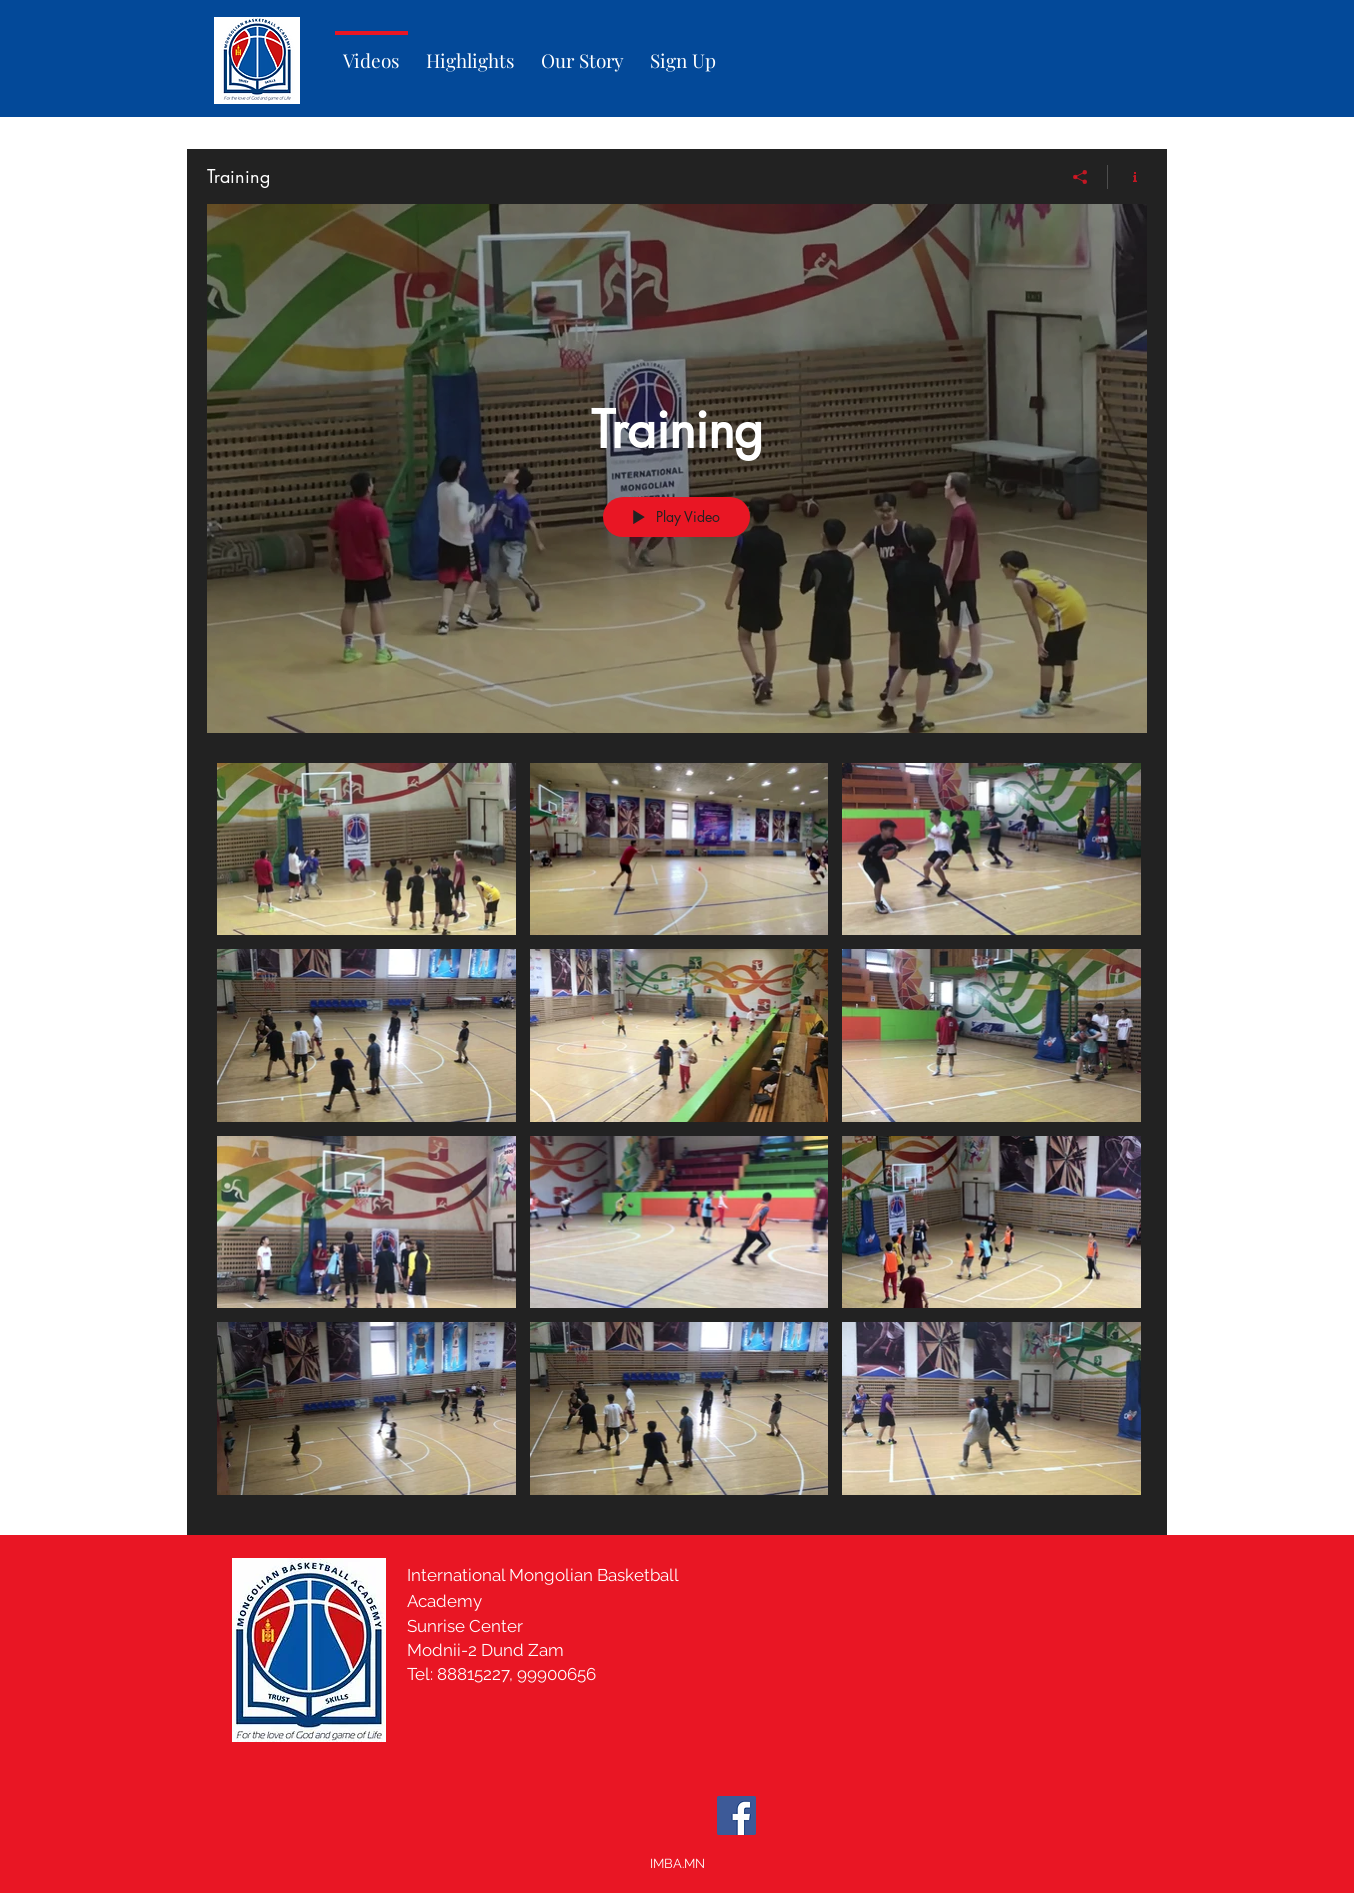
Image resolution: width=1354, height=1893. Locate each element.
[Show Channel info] (1127, 177)
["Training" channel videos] (677, 1134)
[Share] (1080, 177)
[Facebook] (736, 1815)
